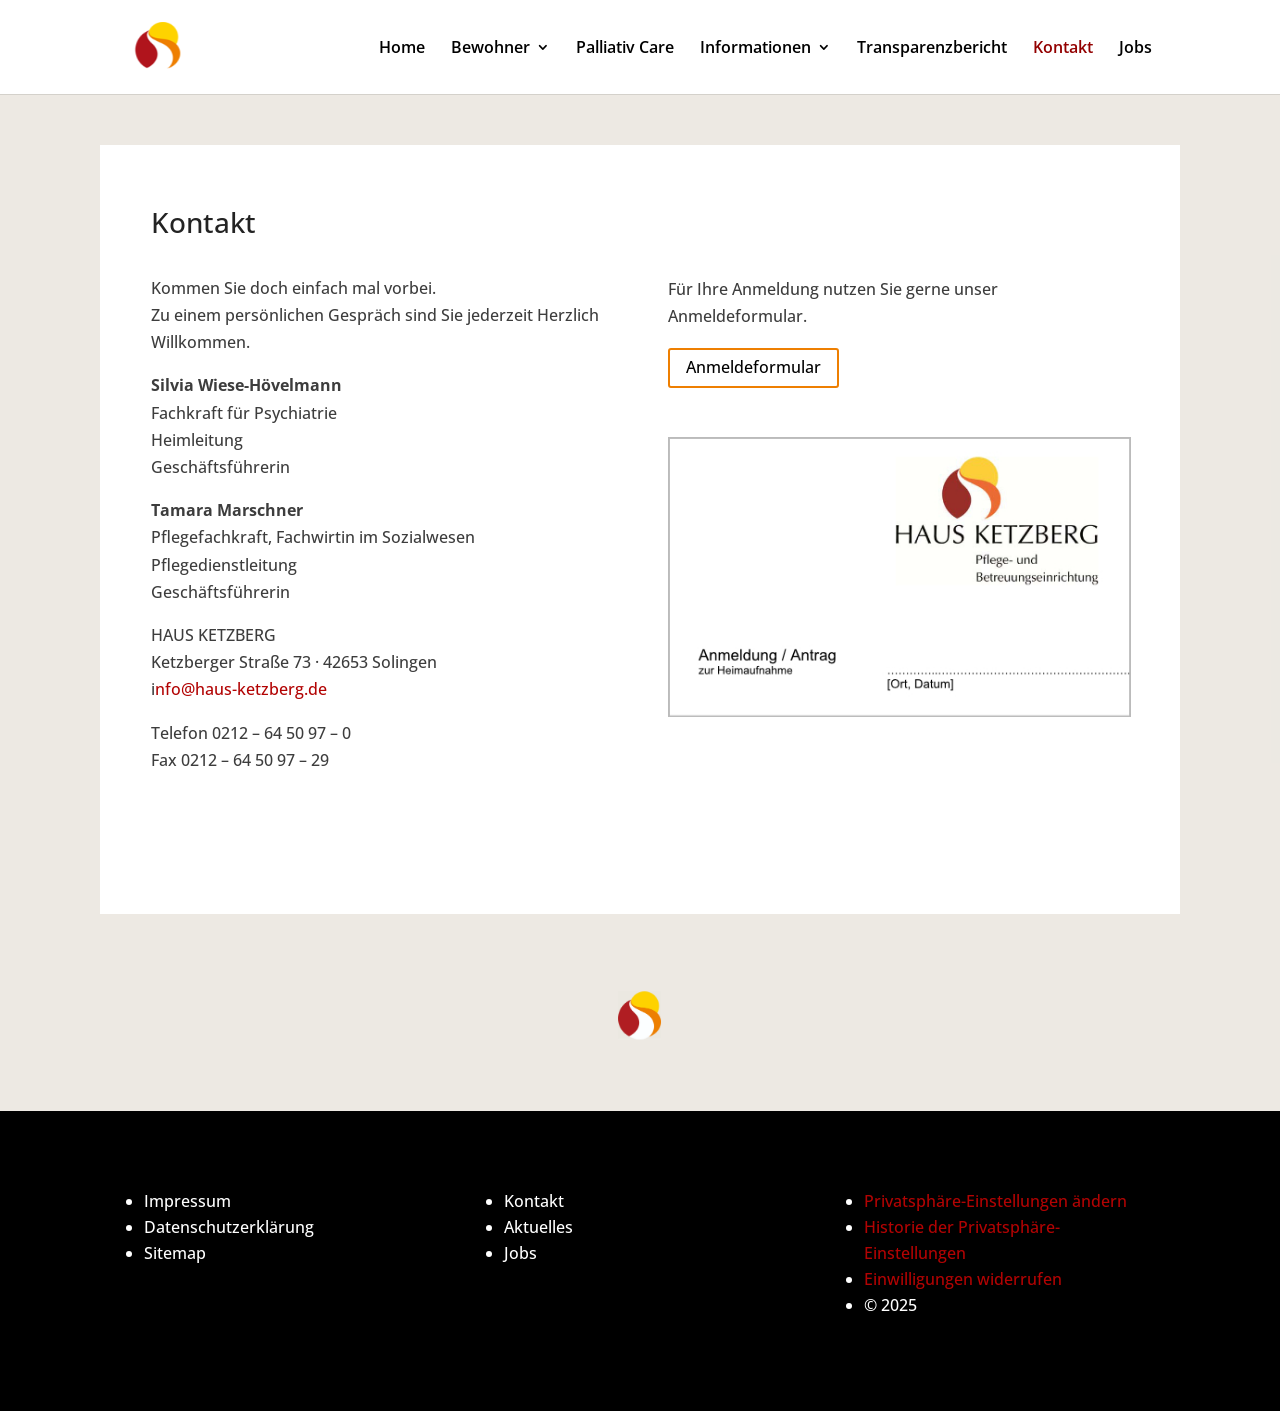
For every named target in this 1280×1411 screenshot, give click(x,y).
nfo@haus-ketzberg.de (241, 689)
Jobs (1135, 49)
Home (402, 49)
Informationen (755, 49)
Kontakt (1063, 49)
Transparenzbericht (932, 49)
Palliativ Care (625, 49)
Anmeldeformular (753, 367)
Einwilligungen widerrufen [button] (963, 1279)
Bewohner (490, 49)
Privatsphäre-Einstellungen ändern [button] (995, 1201)
